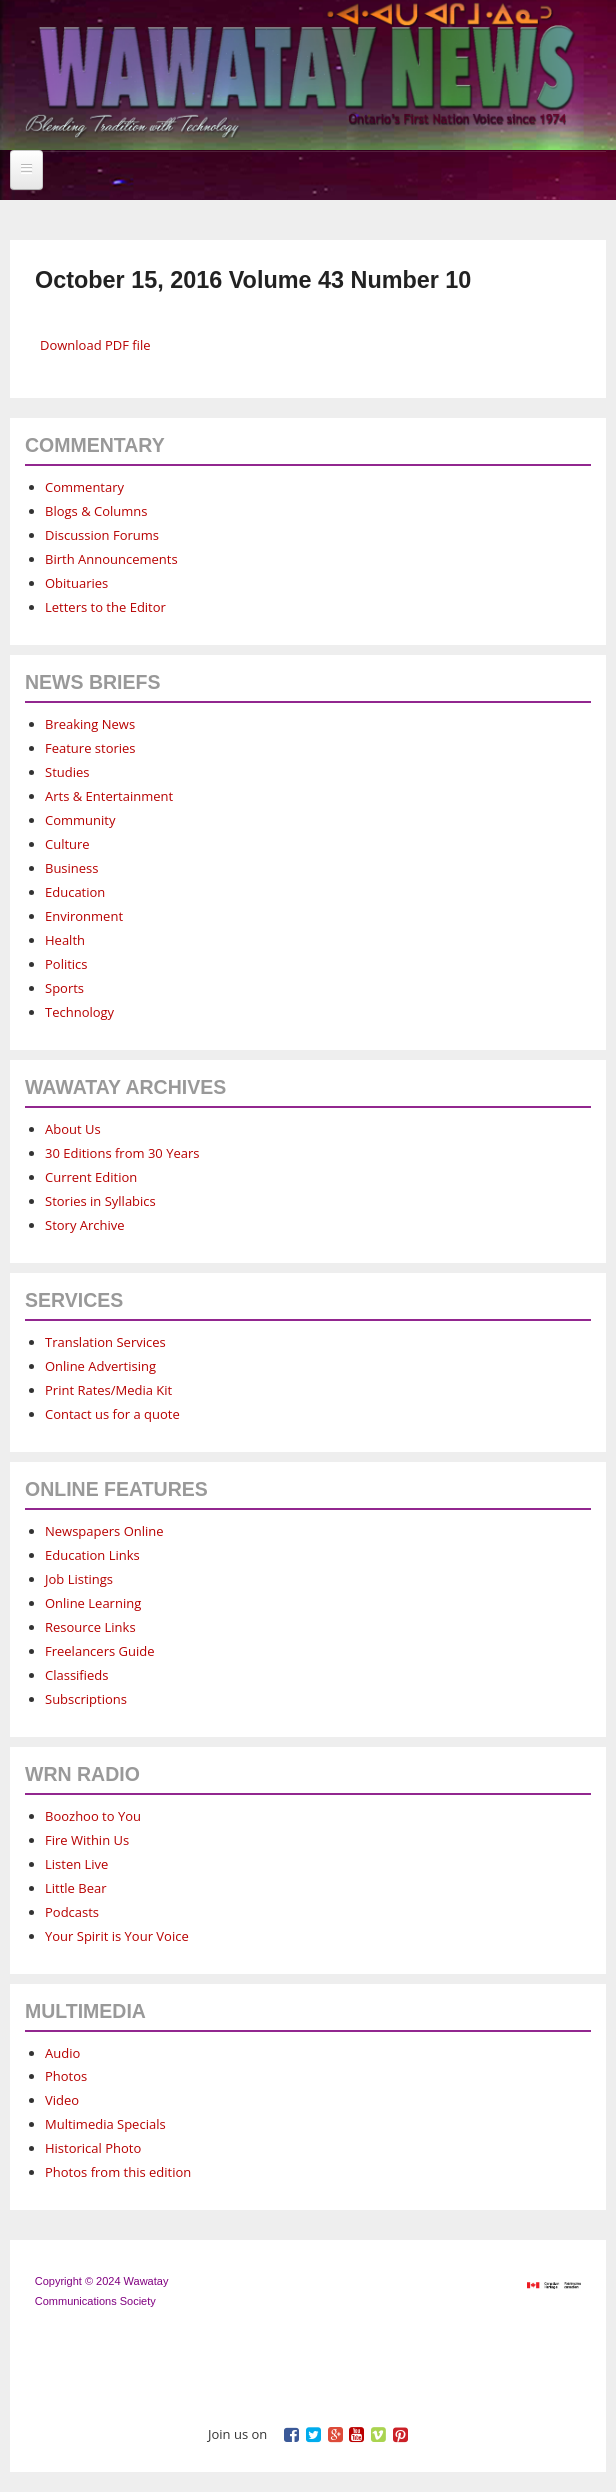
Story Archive (85, 1225)
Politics (66, 964)
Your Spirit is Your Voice (117, 1936)
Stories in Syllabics (100, 1201)
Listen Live (76, 1864)
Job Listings (79, 1579)
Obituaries (76, 583)
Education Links (92, 1555)
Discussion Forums (102, 535)
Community (80, 820)
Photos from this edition (118, 2172)
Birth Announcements (111, 559)
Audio (62, 2053)
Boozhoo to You (93, 1816)
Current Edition (91, 1177)
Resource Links (90, 1627)
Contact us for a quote (112, 1414)
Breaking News (90, 724)
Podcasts (72, 1912)
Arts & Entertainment (109, 796)
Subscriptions (86, 1699)
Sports (64, 988)
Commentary (84, 487)
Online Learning (93, 1603)
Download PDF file (95, 345)
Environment (84, 916)
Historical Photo (93, 2148)
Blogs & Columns (96, 511)
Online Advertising (100, 1366)
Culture (67, 844)
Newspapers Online (104, 1531)
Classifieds (76, 1675)
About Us (73, 1129)
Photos (66, 2076)
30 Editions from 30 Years (122, 1153)
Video (62, 2100)
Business (72, 868)
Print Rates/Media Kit (108, 1390)
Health (65, 940)
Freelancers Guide (99, 1651)
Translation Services (105, 1342)
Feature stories (90, 748)
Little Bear (76, 1888)
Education (75, 892)
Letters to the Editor (105, 607)
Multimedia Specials (105, 2124)
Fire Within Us (87, 1840)
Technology (79, 1012)
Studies (67, 772)
